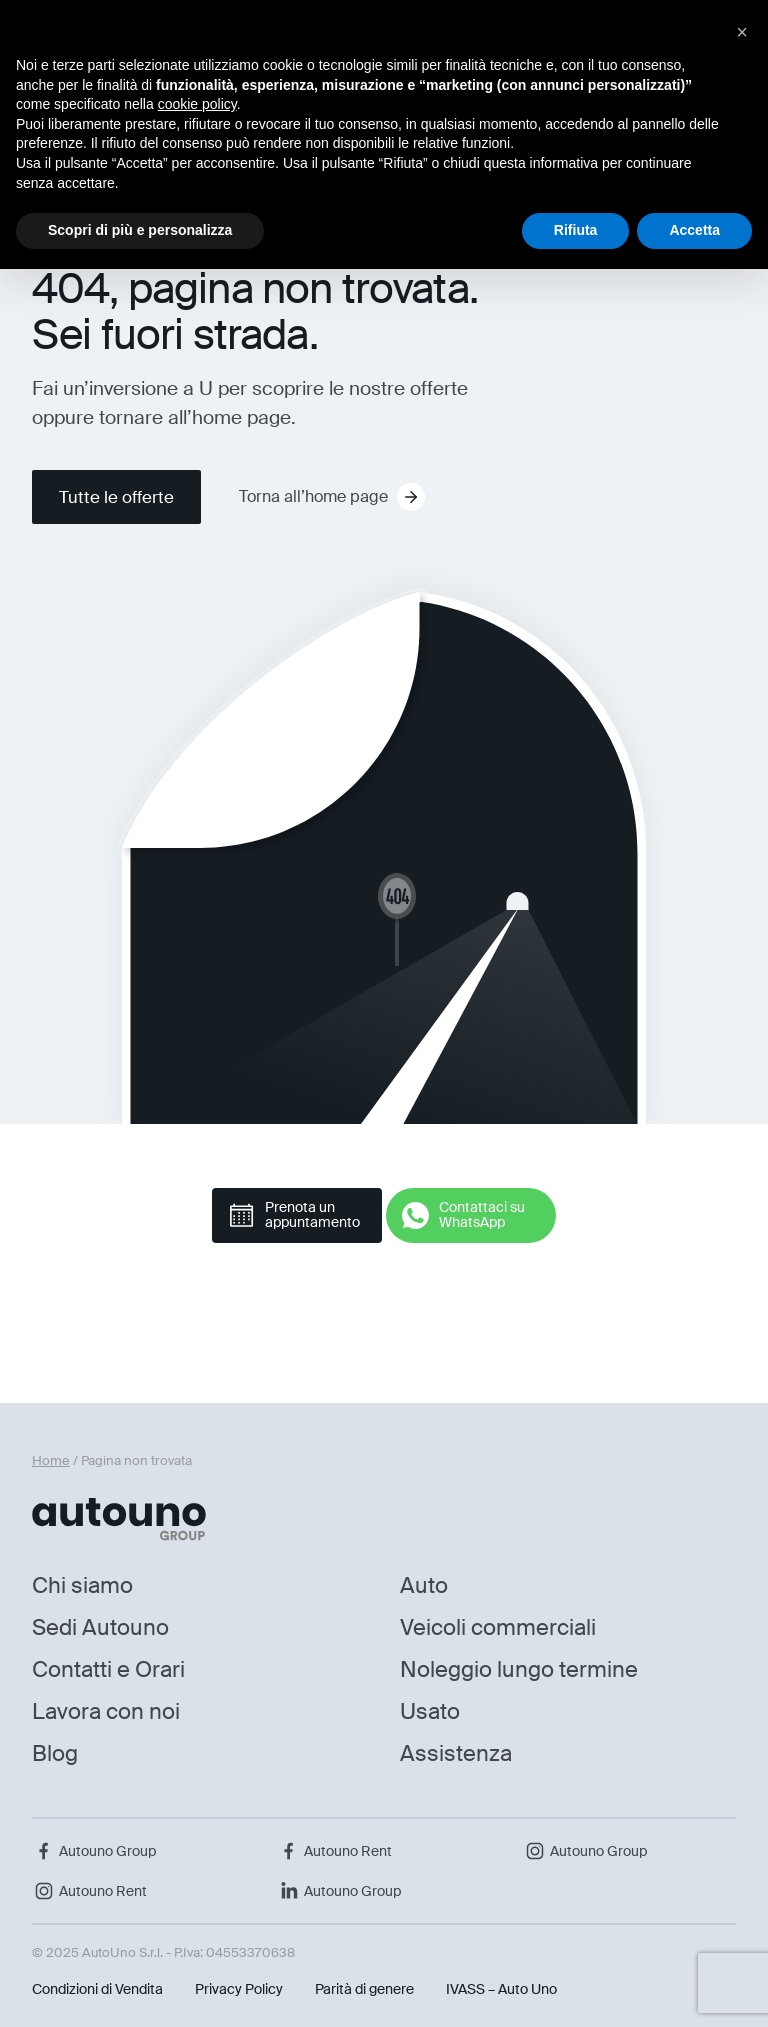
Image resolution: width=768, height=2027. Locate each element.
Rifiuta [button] (576, 230)
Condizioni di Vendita (97, 1989)
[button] (742, 32)
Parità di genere (364, 1989)
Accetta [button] (694, 230)
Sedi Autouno (100, 1627)
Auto (424, 1585)
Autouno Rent (334, 1851)
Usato (430, 1711)
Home (51, 1460)
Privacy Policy (239, 1989)
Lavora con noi (106, 1711)
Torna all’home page (332, 497)
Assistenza (456, 1753)
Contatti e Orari (108, 1669)
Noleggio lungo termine (519, 1669)
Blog (55, 1753)
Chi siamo (82, 1585)
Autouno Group (94, 1851)
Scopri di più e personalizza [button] (140, 230)
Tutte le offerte (116, 497)
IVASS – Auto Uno (501, 1989)
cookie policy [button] (197, 104)
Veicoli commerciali (498, 1627)
